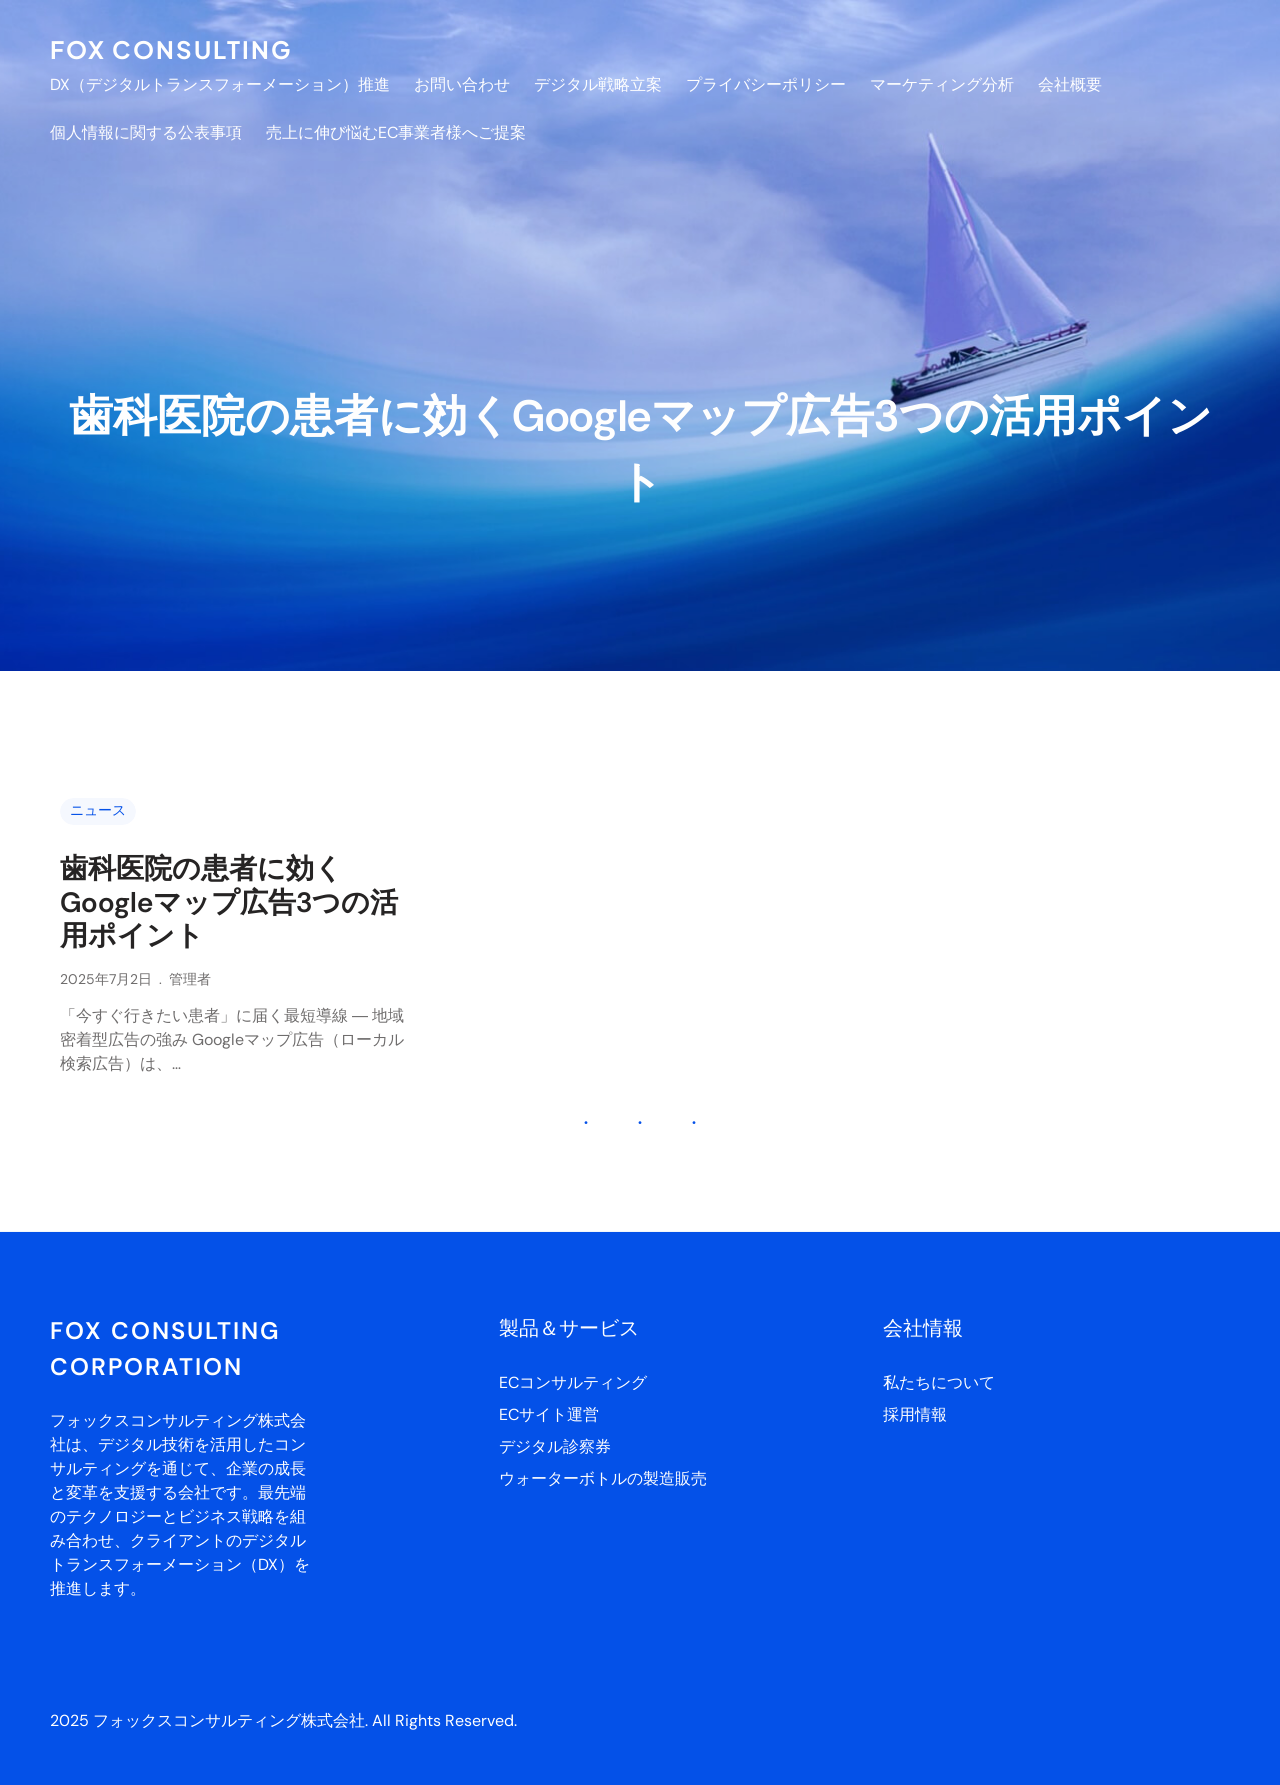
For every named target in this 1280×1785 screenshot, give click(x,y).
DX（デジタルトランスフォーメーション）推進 (220, 84)
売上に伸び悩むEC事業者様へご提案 (396, 132)
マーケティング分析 (942, 84)
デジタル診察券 (555, 1446)
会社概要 (1070, 84)
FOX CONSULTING (171, 49)
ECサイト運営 (549, 1414)
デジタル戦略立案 (598, 84)
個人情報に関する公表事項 (146, 132)
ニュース (98, 810)
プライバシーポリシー (766, 84)
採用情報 (915, 1414)
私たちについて (939, 1382)
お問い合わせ (462, 84)
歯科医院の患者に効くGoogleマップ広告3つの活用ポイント (229, 902)
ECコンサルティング (573, 1382)
